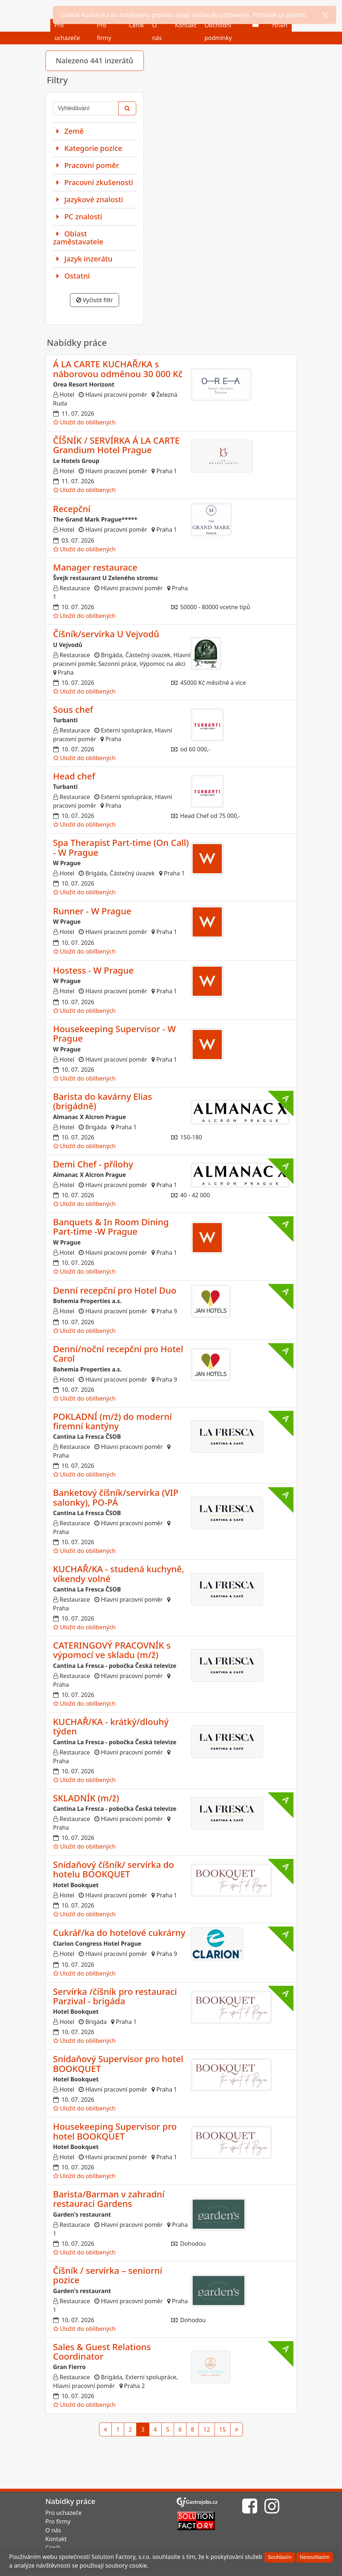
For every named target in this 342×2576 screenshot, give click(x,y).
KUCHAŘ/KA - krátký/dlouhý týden (111, 1726)
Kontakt (56, 2539)
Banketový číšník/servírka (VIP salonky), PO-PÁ (115, 1497)
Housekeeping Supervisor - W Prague (114, 1033)
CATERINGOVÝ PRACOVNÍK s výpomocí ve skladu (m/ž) (112, 1650)
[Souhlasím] (279, 2557)
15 (222, 2429)
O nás (53, 2530)
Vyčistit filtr (94, 300)
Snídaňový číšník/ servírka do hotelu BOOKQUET (113, 1869)
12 (206, 2429)
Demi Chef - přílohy (93, 1164)
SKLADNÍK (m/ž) (86, 1798)
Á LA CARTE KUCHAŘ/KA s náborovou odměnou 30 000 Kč (118, 368)
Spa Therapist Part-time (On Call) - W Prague (121, 847)
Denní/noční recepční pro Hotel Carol (118, 1353)
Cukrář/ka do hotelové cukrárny (119, 1932)
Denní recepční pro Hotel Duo (115, 1290)
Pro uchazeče (64, 2513)
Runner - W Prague (92, 911)
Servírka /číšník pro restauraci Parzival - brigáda (115, 1996)
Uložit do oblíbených (84, 422)
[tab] (94, 131)
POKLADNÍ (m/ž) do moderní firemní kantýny (112, 1421)
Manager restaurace (95, 567)
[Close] (325, 15)
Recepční (72, 509)
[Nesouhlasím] (314, 2557)
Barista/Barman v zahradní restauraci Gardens (109, 2198)
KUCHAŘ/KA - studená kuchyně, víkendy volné (118, 1573)
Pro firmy (58, 2521)
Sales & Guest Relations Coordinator (102, 2351)
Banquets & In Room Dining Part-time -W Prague (111, 1226)
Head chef (74, 776)
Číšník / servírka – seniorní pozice (107, 2275)
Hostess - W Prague (93, 970)
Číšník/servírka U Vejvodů (106, 634)
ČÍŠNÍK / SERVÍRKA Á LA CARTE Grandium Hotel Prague (116, 445)
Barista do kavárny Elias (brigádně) (102, 1101)
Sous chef (73, 709)
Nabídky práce (70, 2501)
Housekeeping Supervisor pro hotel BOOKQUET (115, 2131)
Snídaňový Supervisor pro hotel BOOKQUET (118, 2063)
